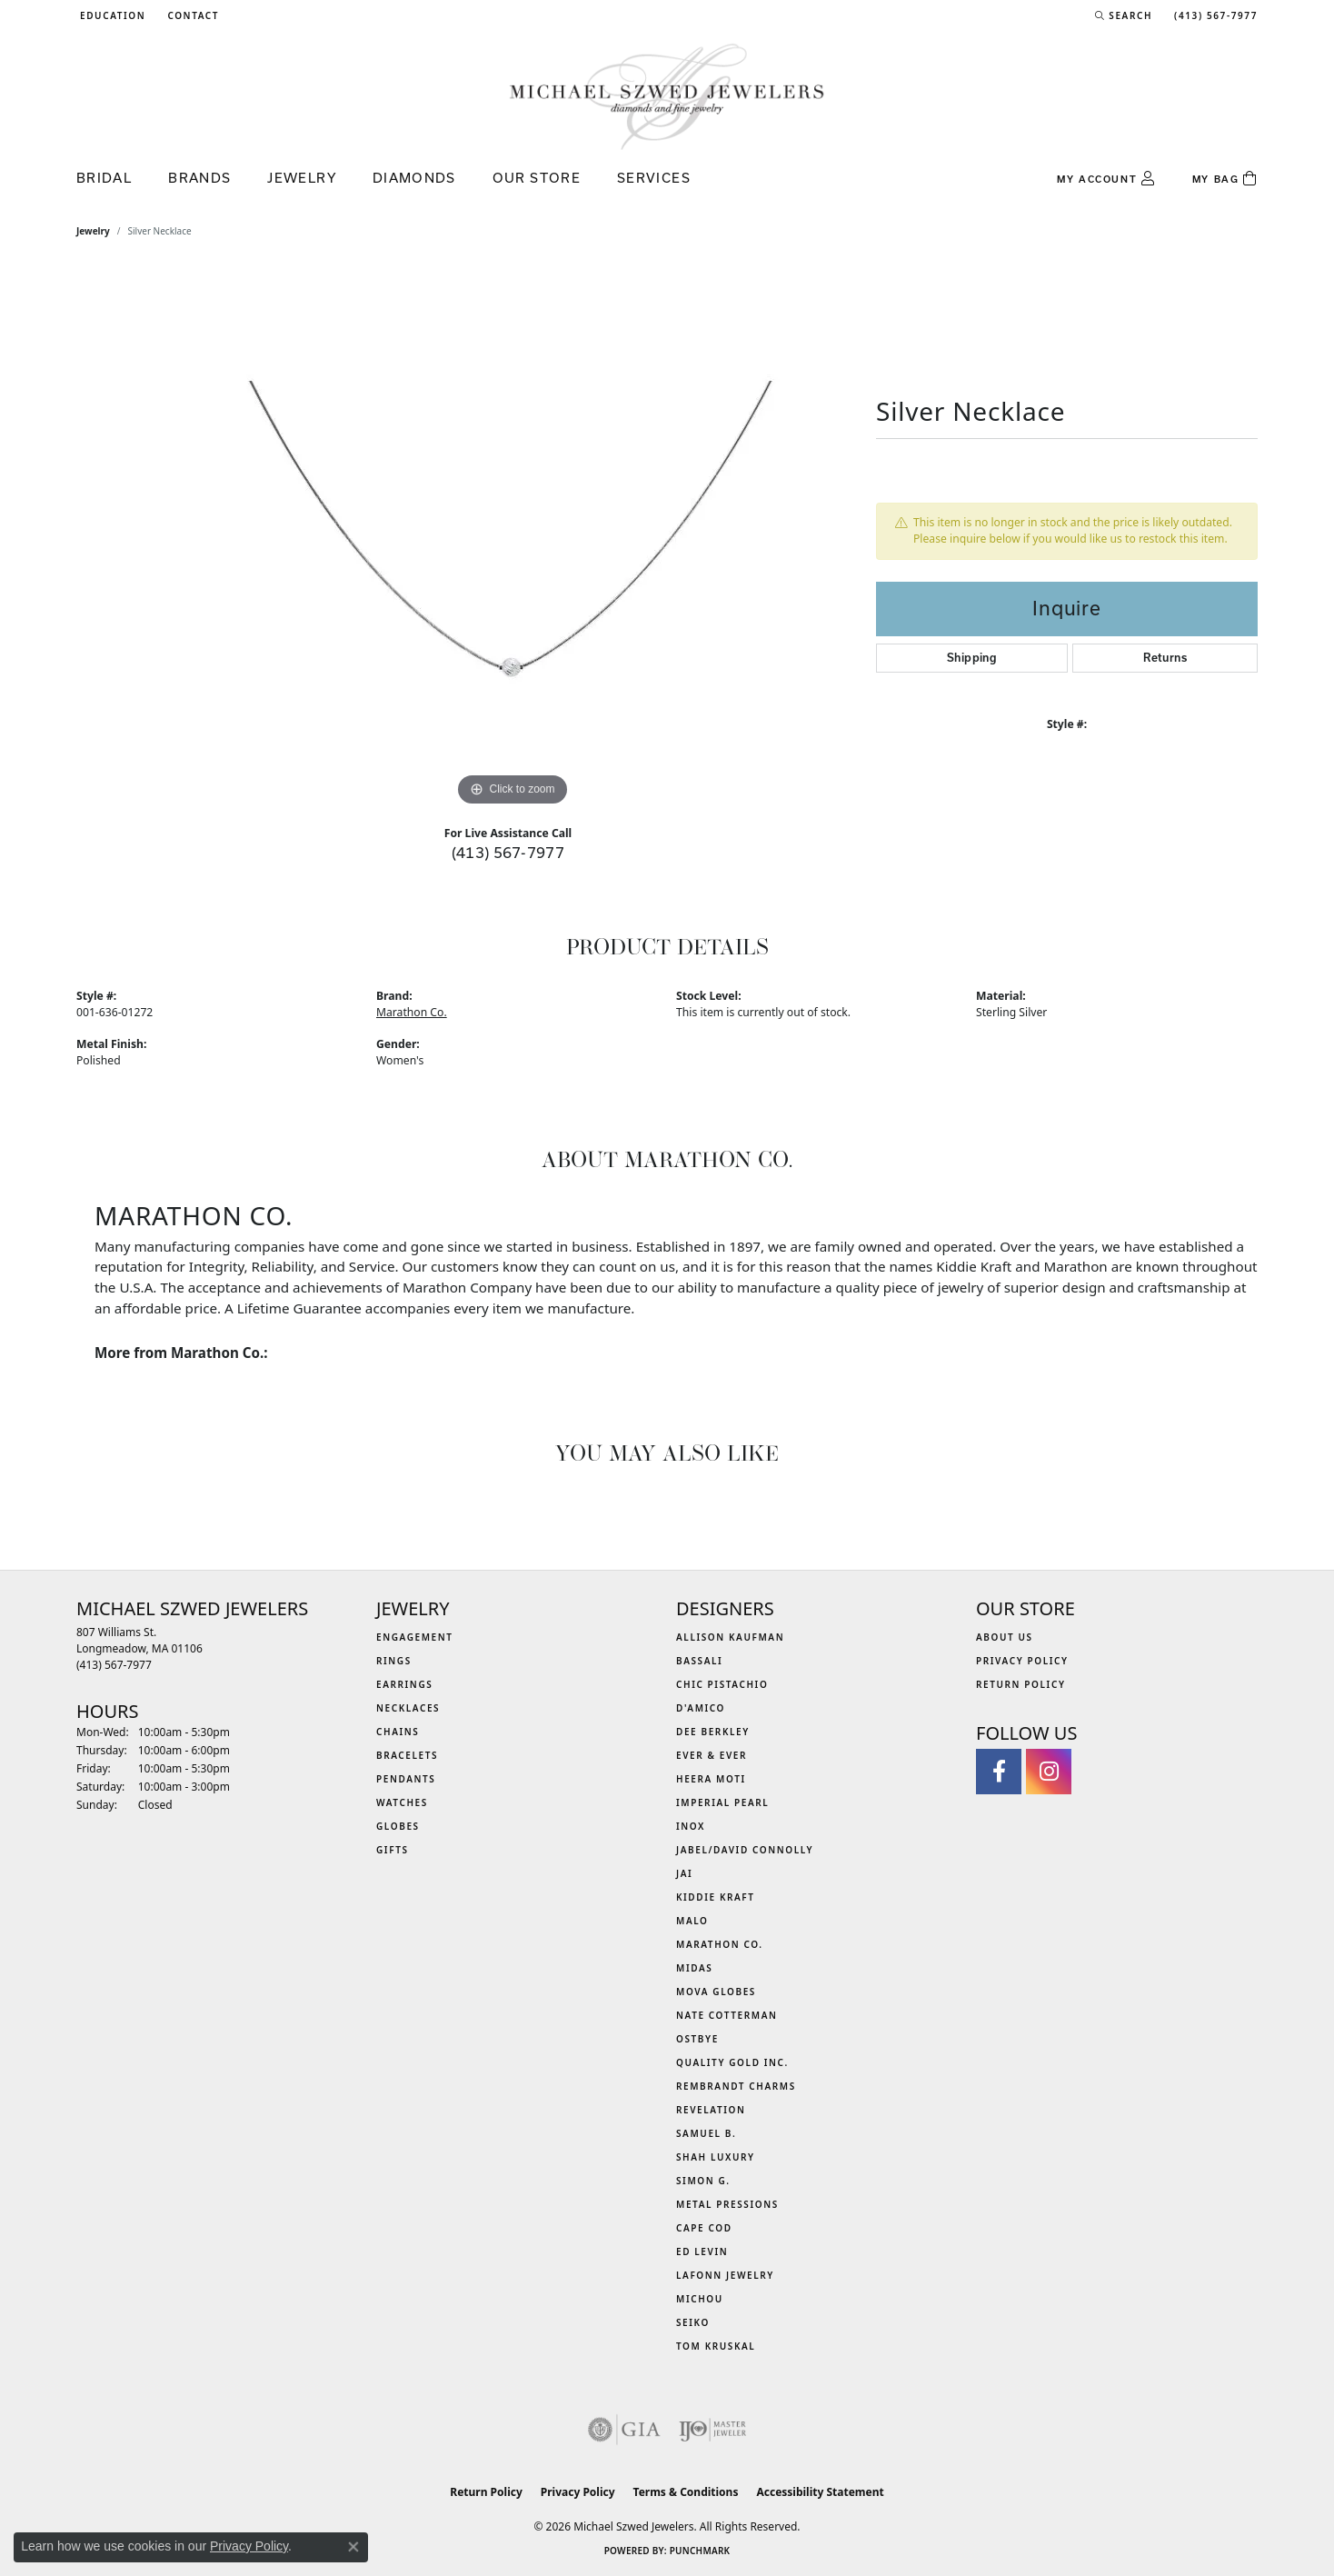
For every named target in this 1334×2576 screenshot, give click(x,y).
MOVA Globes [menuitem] (716, 1991)
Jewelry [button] (301, 177)
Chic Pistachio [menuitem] (722, 1684)
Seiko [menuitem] (693, 2322)
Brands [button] (199, 177)
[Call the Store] (114, 1664)
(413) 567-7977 (508, 852)
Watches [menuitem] (402, 1802)
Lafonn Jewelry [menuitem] (725, 2275)
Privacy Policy (1022, 1660)
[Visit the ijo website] (713, 2429)
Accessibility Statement (819, 2492)
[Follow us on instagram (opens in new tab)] (1048, 1771)
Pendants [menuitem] (405, 1778)
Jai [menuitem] (684, 1873)
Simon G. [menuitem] (703, 2180)
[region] (512, 538)
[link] (191, 15)
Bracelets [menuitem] (407, 1755)
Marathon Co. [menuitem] (719, 1944)
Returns (1165, 658)
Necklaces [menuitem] (408, 1708)
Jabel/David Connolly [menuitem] (744, 1849)
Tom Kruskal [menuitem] (715, 2346)
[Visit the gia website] (624, 2429)
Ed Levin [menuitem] (702, 2251)
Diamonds (414, 177)
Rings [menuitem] (394, 1660)
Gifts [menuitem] (392, 1849)
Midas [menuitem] (694, 1968)
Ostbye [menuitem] (697, 2038)
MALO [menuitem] (692, 1920)
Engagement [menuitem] (414, 1637)
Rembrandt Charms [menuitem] (736, 2086)
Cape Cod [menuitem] (704, 2228)
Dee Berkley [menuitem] (713, 1731)
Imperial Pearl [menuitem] (722, 1802)
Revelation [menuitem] (711, 2109)
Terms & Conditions (686, 2492)
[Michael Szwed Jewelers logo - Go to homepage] (667, 96)
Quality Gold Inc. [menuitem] (732, 2062)
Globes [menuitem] (398, 1826)
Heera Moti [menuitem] (711, 1778)
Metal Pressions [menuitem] (727, 2204)
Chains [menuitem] (397, 1731)
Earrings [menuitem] (404, 1684)
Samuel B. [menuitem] (706, 2133)
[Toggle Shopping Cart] (1225, 179)
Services (654, 177)
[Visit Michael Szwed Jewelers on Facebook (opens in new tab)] (998, 1771)
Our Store (537, 177)
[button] (110, 15)
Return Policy (1021, 1684)
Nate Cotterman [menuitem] (727, 2015)
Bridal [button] (104, 177)
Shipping (972, 658)
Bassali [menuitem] (699, 1660)
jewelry (93, 231)
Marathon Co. (411, 1012)
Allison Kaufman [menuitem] (730, 1637)
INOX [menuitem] (690, 1826)
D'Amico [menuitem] (700, 1708)
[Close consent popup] (353, 2546)
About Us (1004, 1637)
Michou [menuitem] (699, 2298)
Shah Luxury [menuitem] (715, 2157)
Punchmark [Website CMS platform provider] (700, 2550)
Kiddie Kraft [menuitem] (715, 1897)
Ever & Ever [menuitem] (711, 1755)
